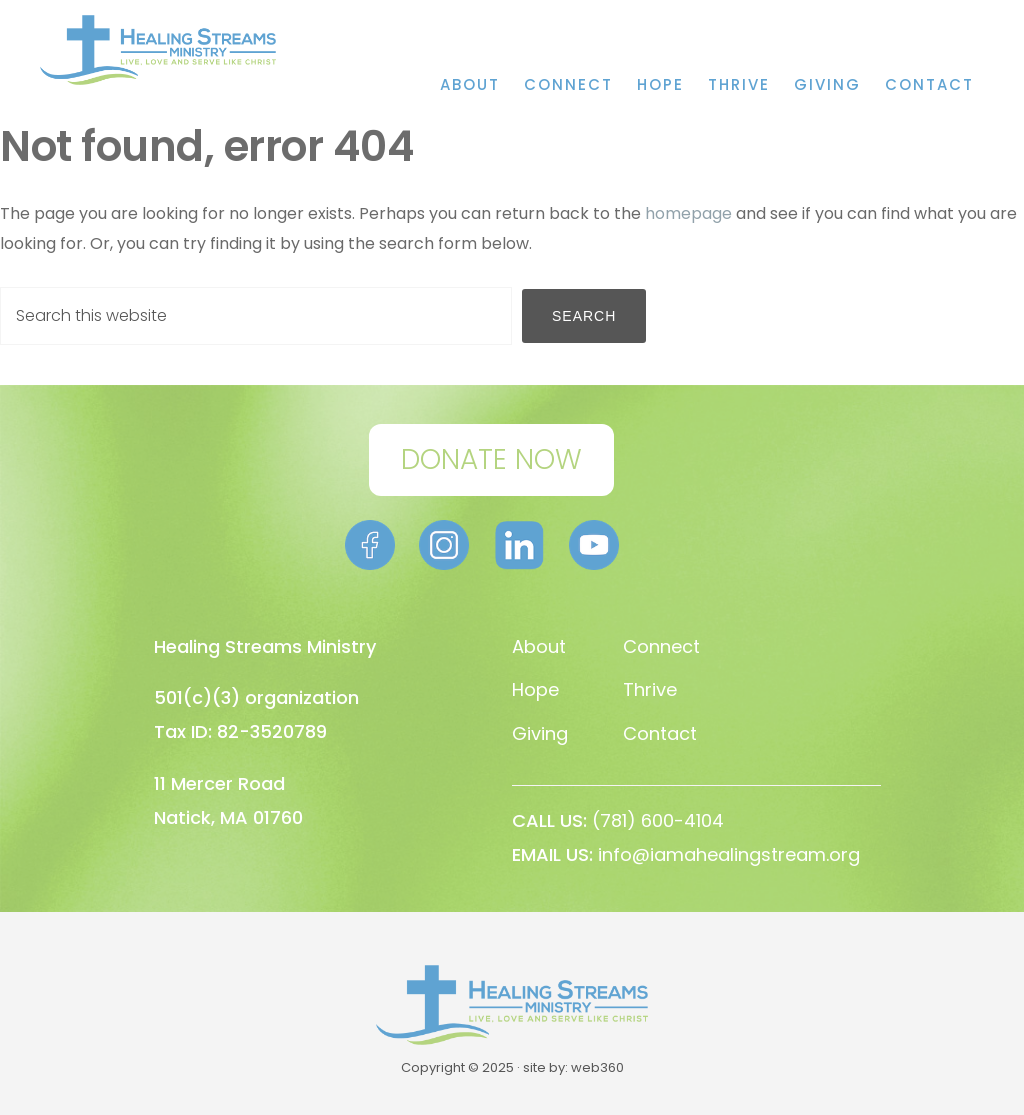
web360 (597, 1067)
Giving (540, 733)
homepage (688, 213)
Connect (661, 646)
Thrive (650, 689)
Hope (535, 689)
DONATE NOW (491, 459)
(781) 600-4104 (658, 820)
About (539, 646)
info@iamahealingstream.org (729, 854)
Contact (660, 733)
